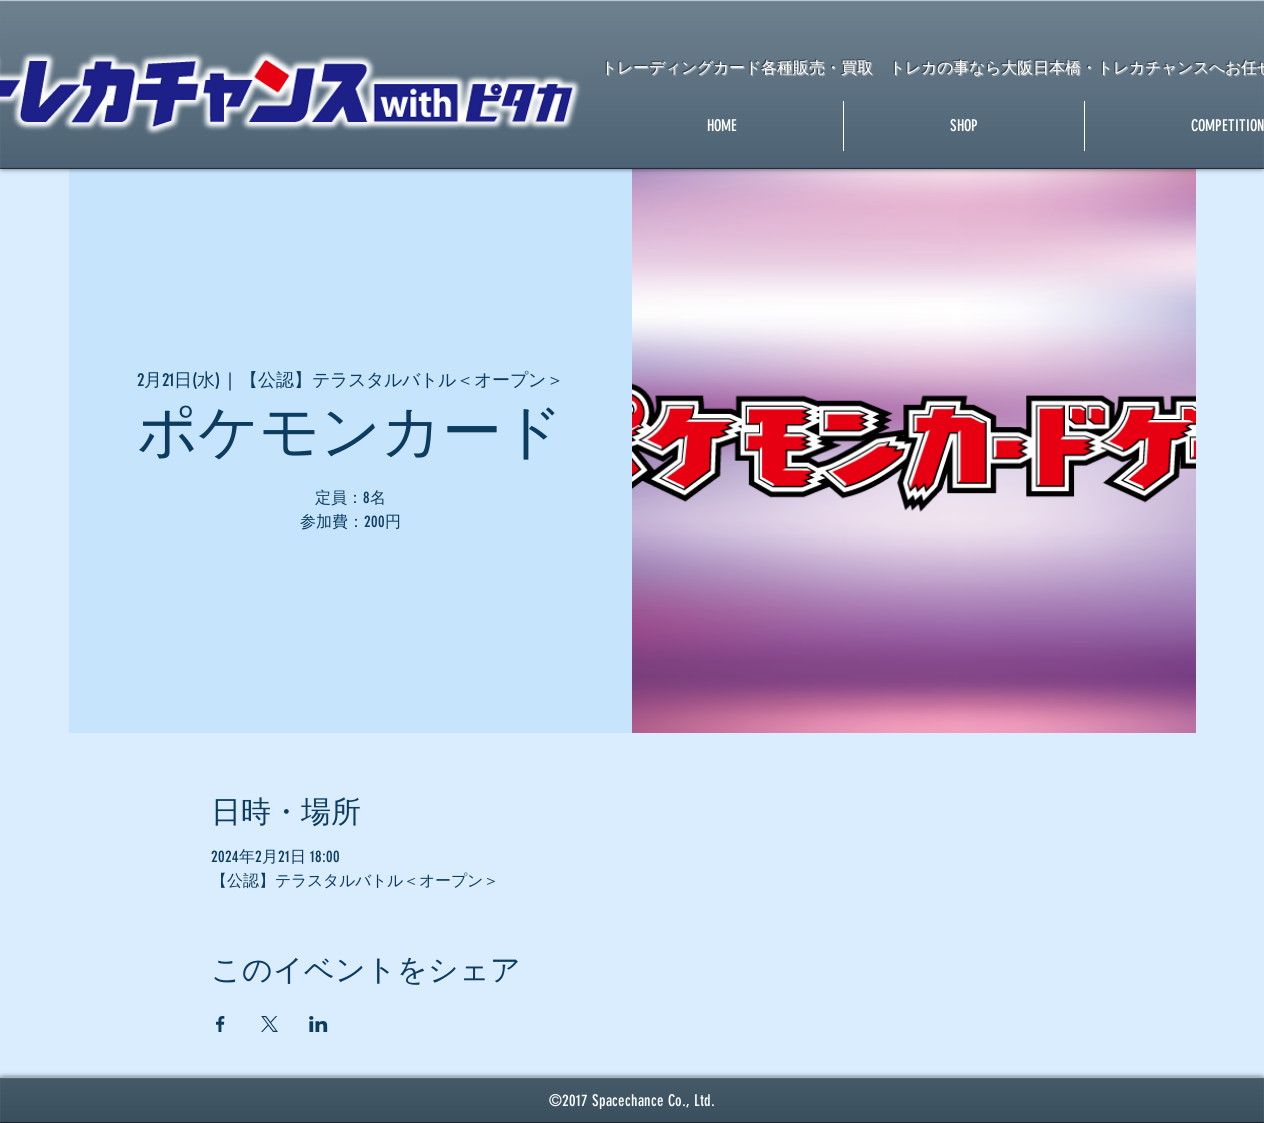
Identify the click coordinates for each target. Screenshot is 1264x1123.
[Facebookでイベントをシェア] (220, 1024)
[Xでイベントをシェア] (269, 1024)
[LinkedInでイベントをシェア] (318, 1024)
